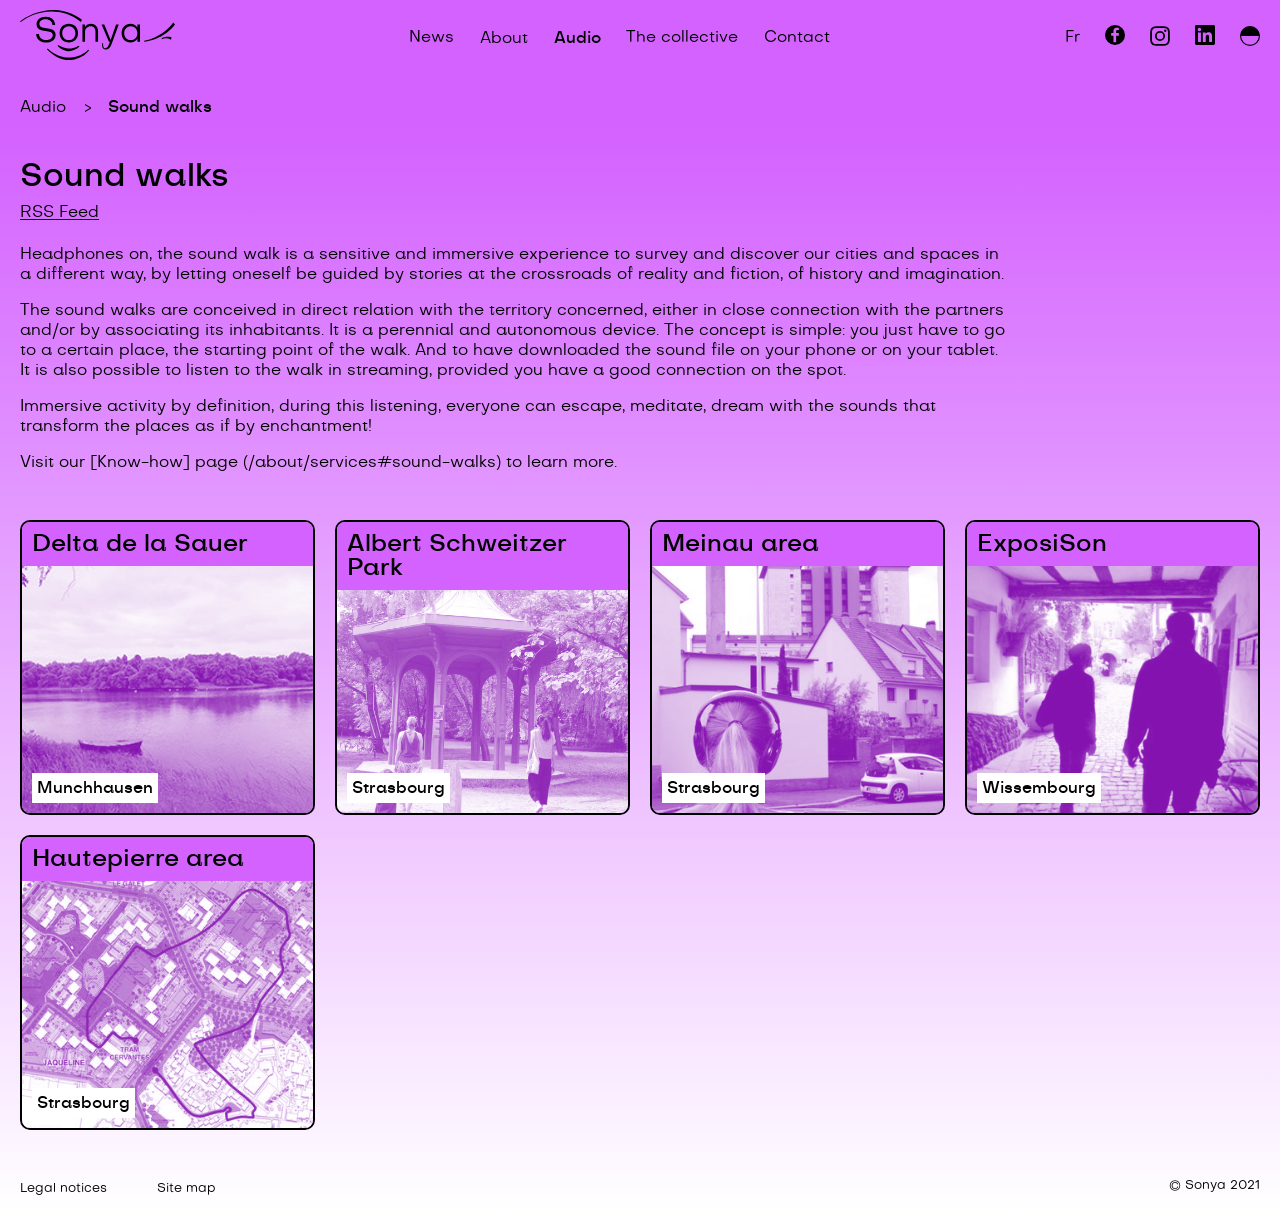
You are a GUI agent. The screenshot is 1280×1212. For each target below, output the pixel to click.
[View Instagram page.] (1160, 41)
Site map (186, 1189)
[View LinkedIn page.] (1205, 41)
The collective (682, 38)
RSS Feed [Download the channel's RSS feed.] (59, 212)
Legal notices (63, 1189)
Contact (797, 38)
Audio (577, 38)
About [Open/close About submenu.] (504, 38)
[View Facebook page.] (1115, 41)
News (431, 38)
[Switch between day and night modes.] (1250, 37)
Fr (1072, 38)
